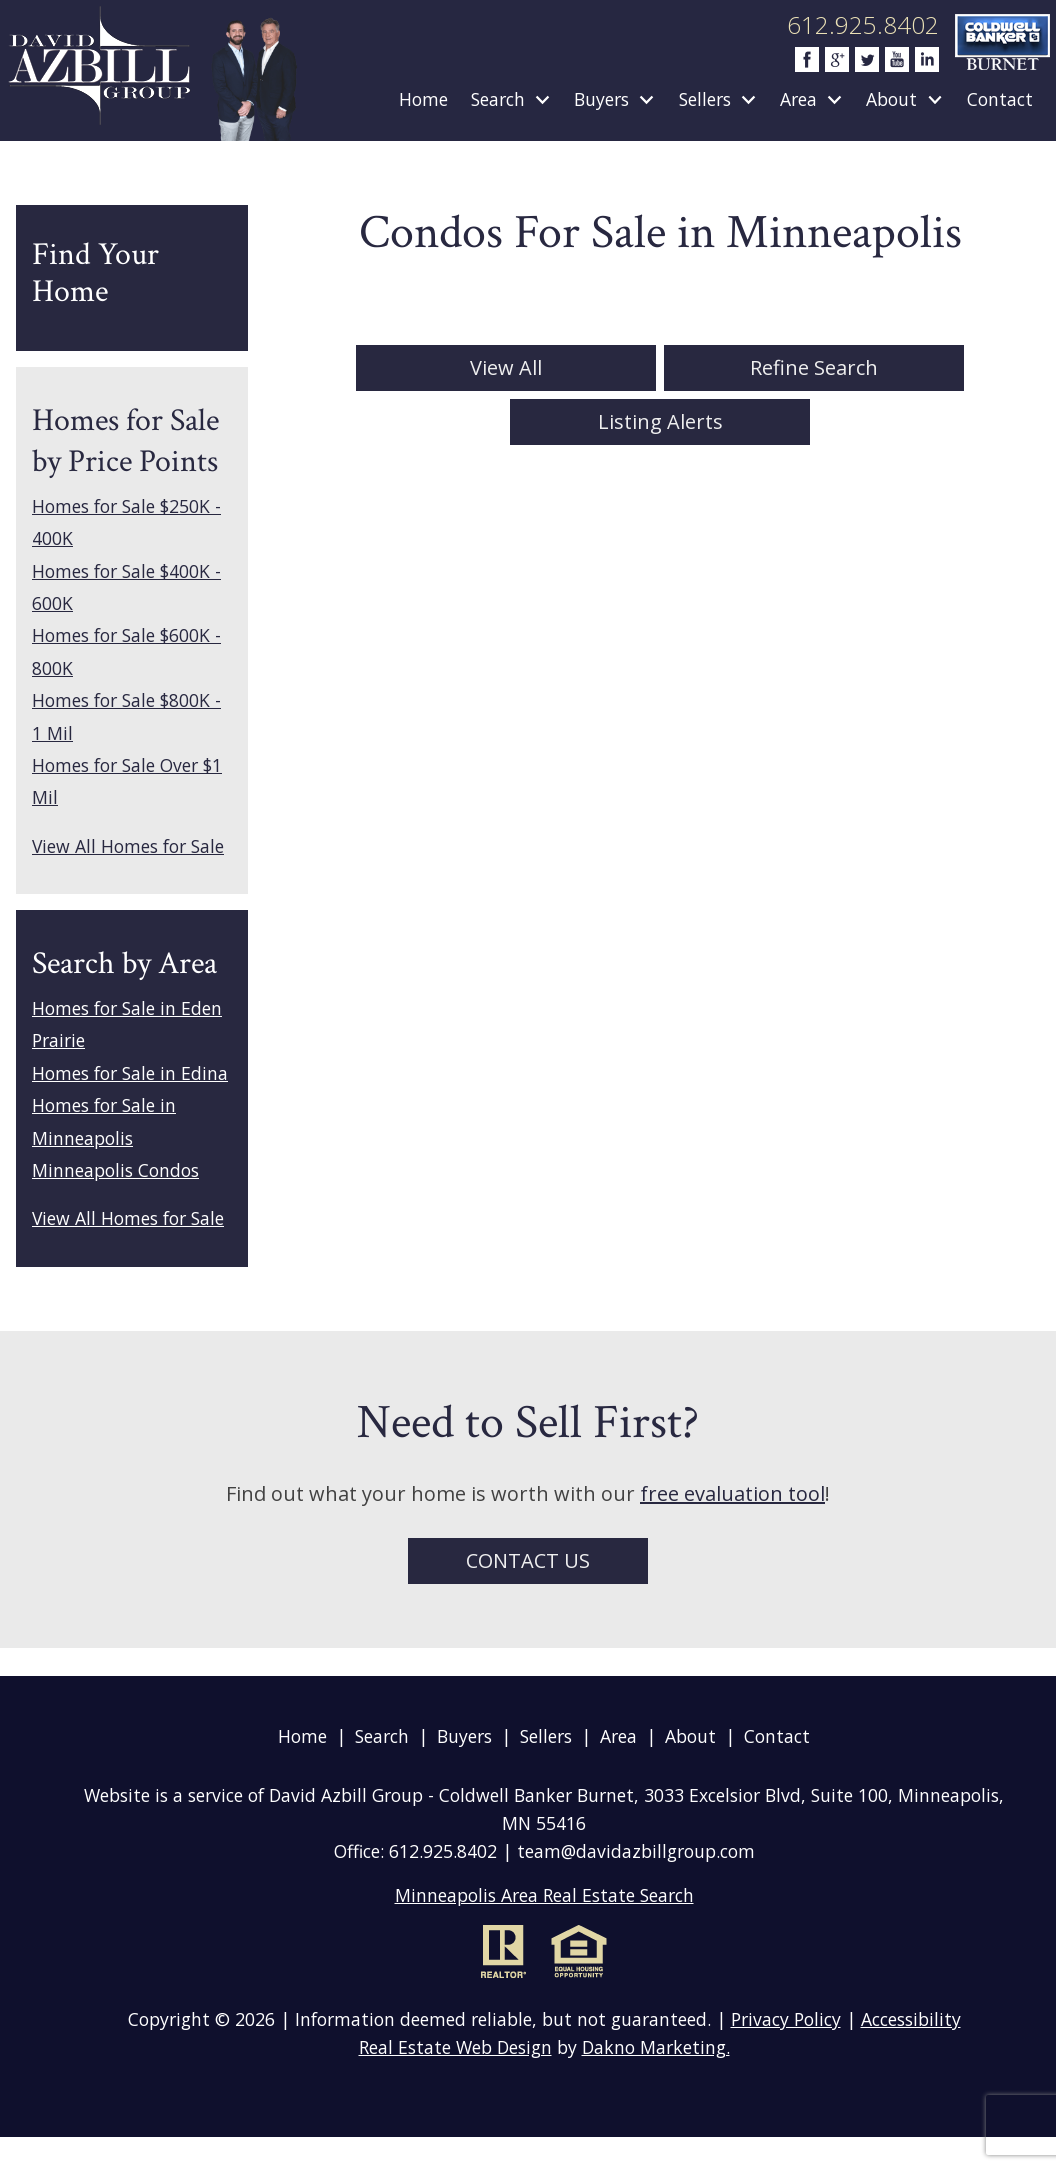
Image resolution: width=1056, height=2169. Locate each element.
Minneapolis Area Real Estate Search (544, 1895)
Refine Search (814, 367)
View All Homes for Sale (128, 846)
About (690, 1736)
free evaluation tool (732, 1493)
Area (618, 1736)
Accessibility (911, 2019)
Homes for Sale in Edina (130, 1073)
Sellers (546, 1736)
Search (382, 1736)
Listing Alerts (660, 421)
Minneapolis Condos (115, 1170)
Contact (1000, 100)
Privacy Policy (786, 2019)
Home (423, 100)
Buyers (464, 1736)
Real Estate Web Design (455, 2047)
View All (506, 367)
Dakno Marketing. (656, 2047)
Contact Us (528, 1560)
